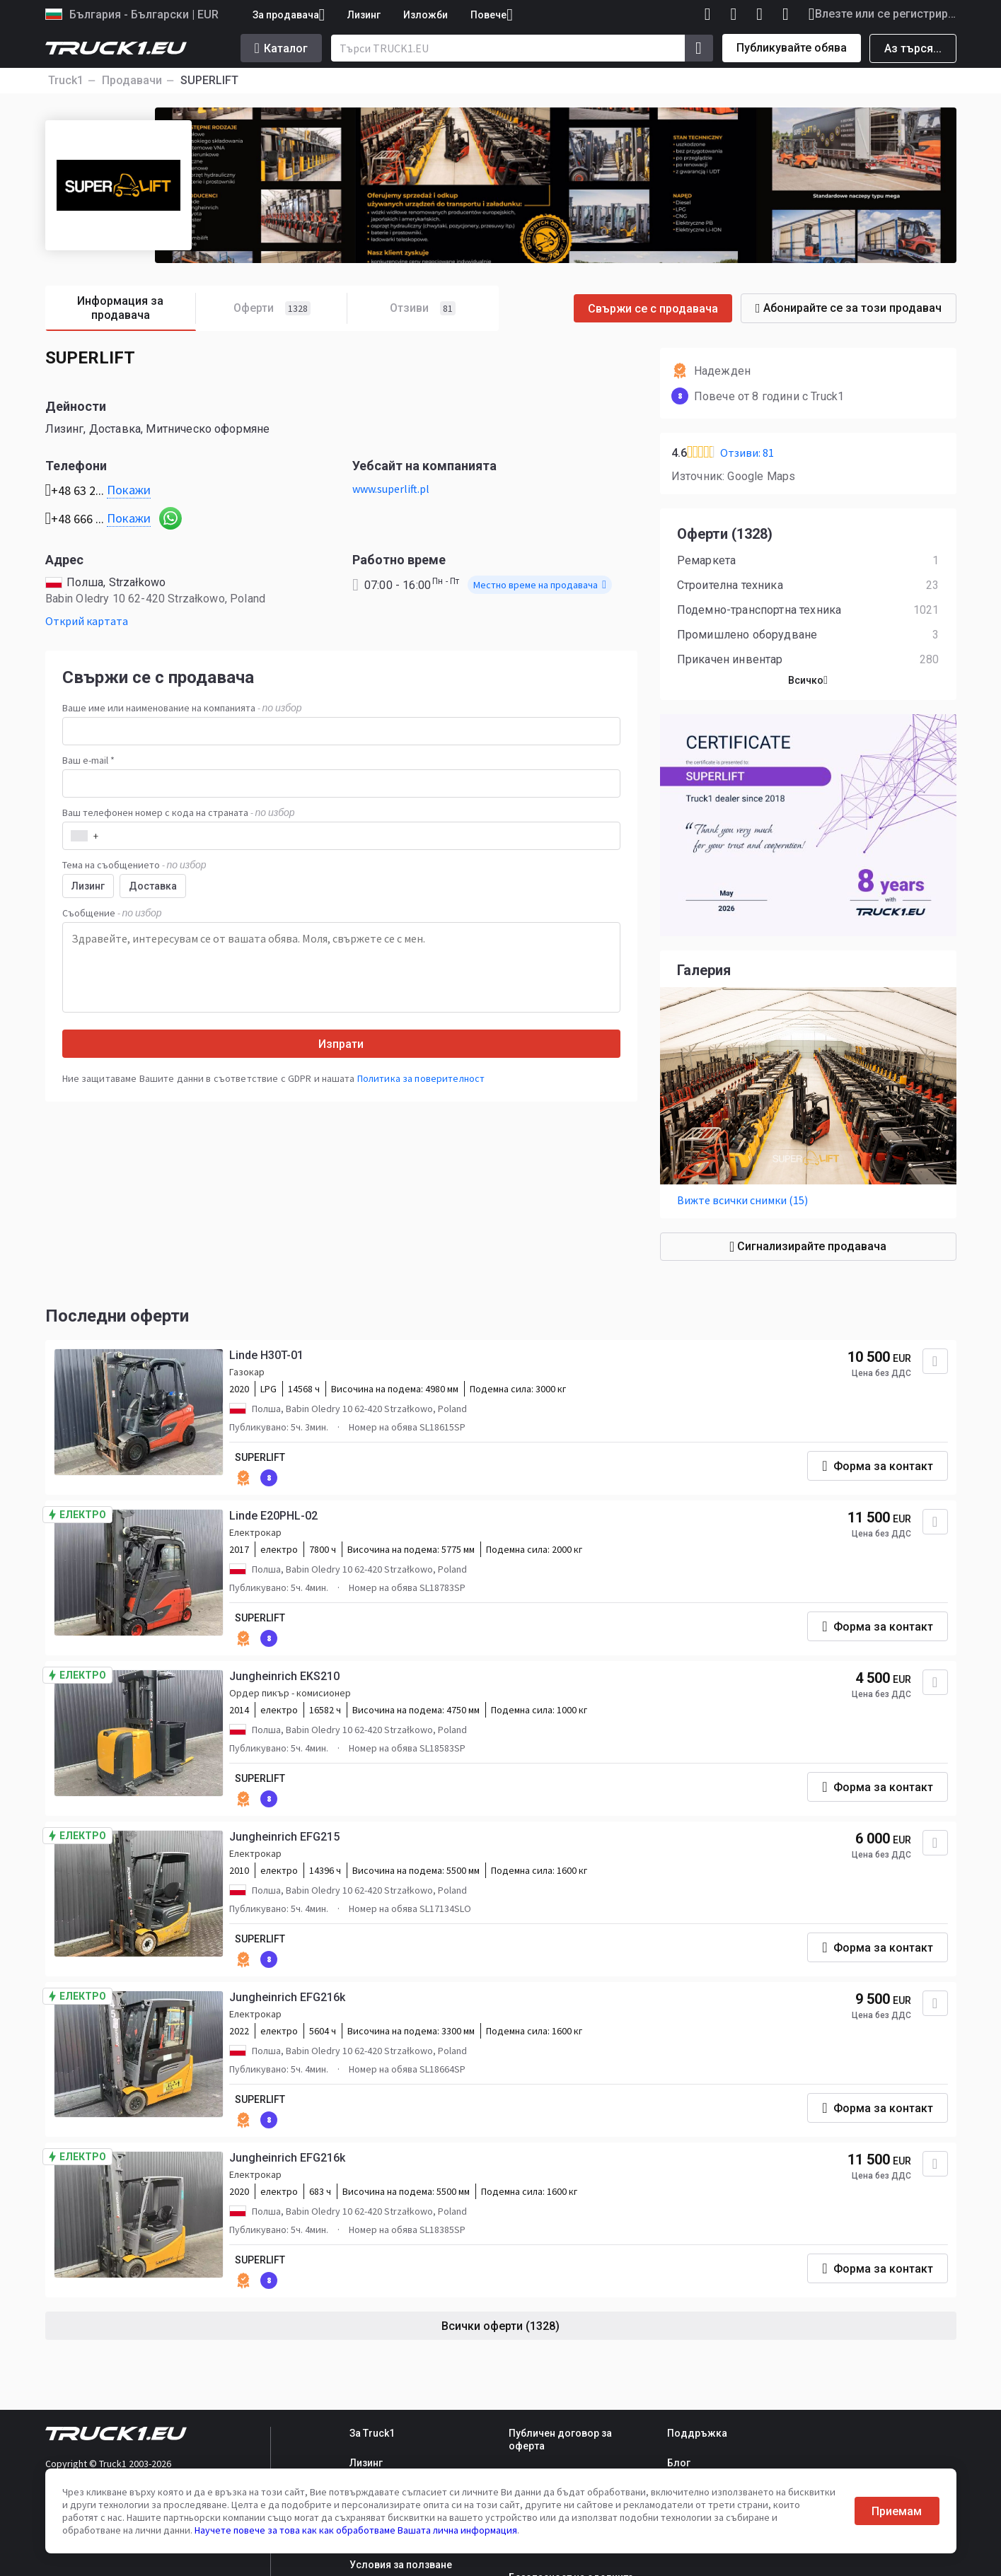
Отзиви (423, 308)
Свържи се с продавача (653, 308)
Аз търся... (913, 48)
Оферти (290, 309)
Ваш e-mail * (88, 760)
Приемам (897, 2511)
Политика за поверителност (421, 1078)
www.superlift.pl (390, 489)
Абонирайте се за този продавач (849, 308)
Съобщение (112, 913)
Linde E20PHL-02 (273, 1515)
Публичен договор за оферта (560, 2440)
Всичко (808, 680)
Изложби (425, 15)
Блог (678, 2463)
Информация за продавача (136, 309)
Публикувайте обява (791, 47)
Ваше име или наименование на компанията (182, 707)
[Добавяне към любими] (935, 1361)
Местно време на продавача (539, 584)
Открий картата (86, 621)
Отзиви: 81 (747, 452)
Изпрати (341, 1044)
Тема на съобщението (134, 864)
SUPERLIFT (260, 1457)
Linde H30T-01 (266, 1355)
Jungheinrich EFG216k (287, 1997)
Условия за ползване (400, 2564)
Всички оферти (500, 2326)
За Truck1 (372, 2433)
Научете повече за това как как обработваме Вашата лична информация (356, 2530)
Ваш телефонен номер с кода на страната (178, 812)
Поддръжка (697, 2433)
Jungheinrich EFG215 (284, 1836)
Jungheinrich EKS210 (284, 1676)
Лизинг (364, 15)
